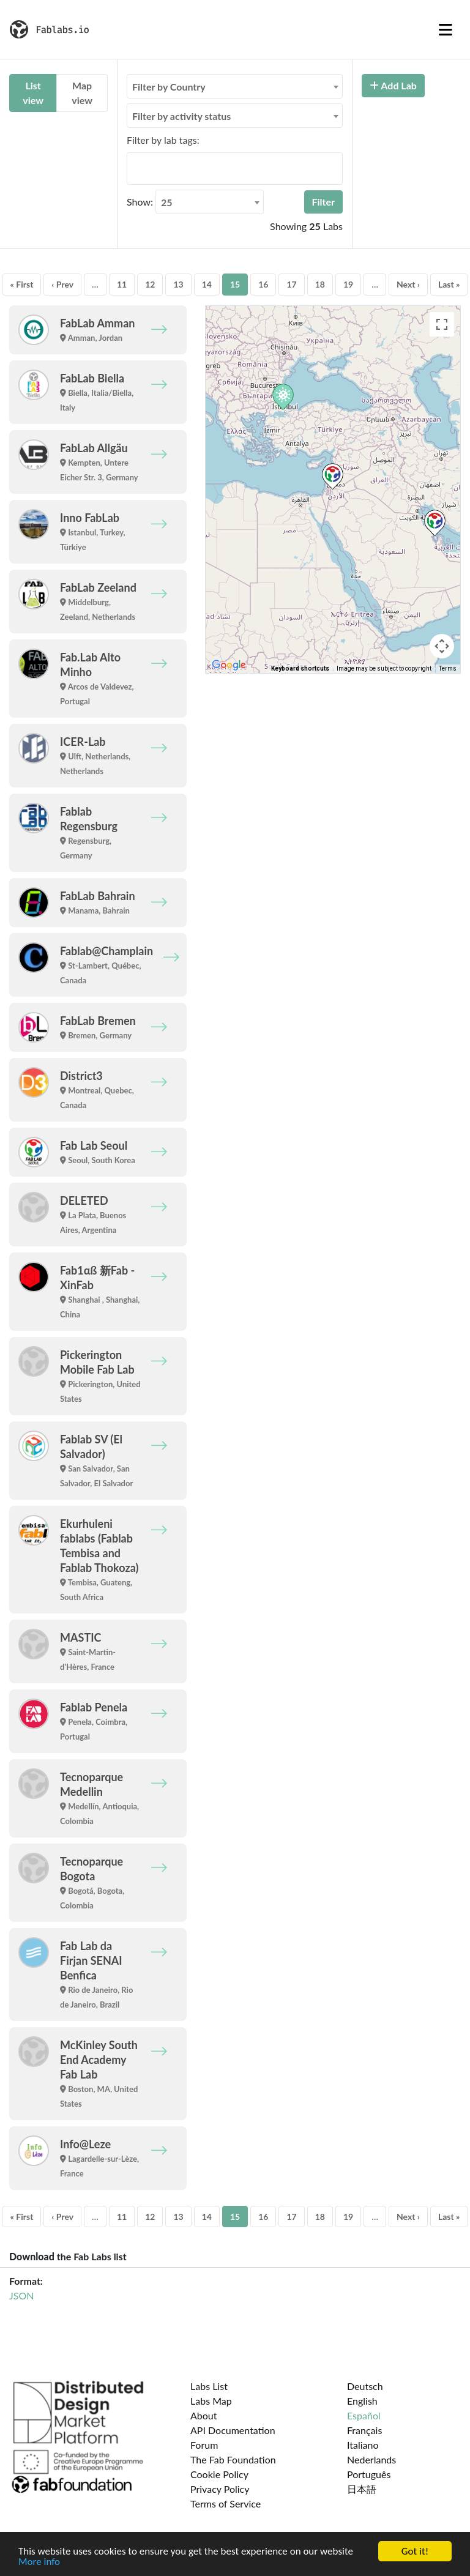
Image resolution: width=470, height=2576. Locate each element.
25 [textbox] (167, 202)
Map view (82, 93)
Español (364, 2415)
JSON (21, 2295)
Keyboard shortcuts (300, 668)
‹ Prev (62, 284)
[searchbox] (134, 168)
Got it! (414, 2551)
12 (150, 284)
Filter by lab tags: (163, 140)
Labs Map (211, 2401)
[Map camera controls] (442, 646)
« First (22, 284)
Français (364, 2430)
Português (368, 2474)
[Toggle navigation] (445, 29)
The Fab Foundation (233, 2459)
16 (263, 284)
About (203, 2415)
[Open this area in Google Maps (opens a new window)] (229, 665)
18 (320, 284)
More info (39, 2561)
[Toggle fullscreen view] (442, 324)
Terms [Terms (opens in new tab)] (448, 668)
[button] (332, 476)
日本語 (361, 2489)
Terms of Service (225, 2503)
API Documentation (232, 2430)
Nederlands (371, 2459)
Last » (449, 284)
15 (235, 284)
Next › (408, 284)
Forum (204, 2445)
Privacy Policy (220, 2489)
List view (33, 93)
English (362, 2401)
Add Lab (393, 85)
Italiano (363, 2445)
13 (178, 284)
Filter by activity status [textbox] (181, 116)
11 (122, 284)
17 (291, 284)
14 (207, 284)
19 (348, 284)
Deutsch (365, 2386)
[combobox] (235, 86)
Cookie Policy (219, 2474)
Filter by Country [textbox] (169, 86)
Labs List (209, 2386)
